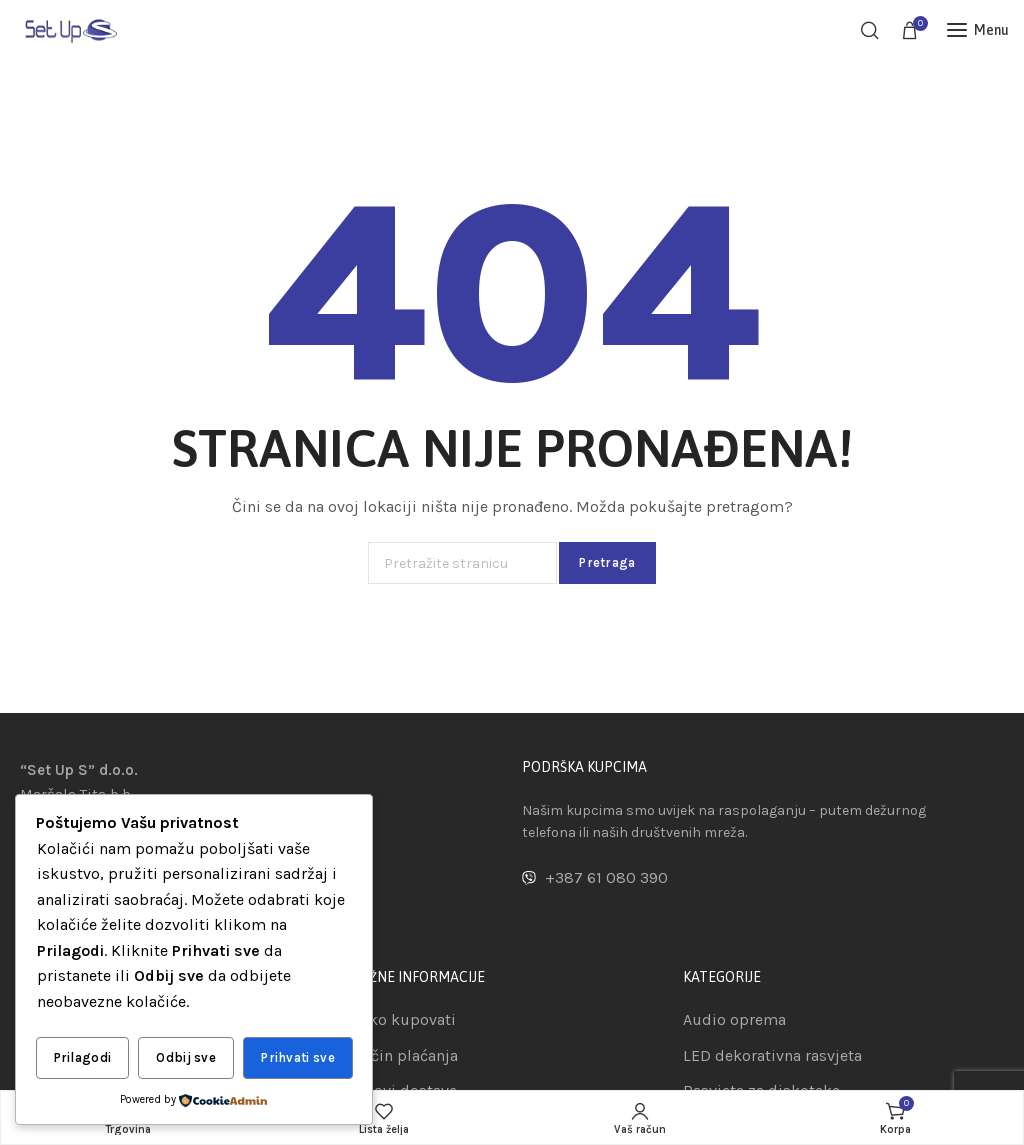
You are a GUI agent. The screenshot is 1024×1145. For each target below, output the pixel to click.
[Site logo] (70, 29)
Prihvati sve (298, 1058)
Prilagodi (83, 1058)
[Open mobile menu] (978, 30)
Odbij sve (186, 1058)
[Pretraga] (870, 30)
